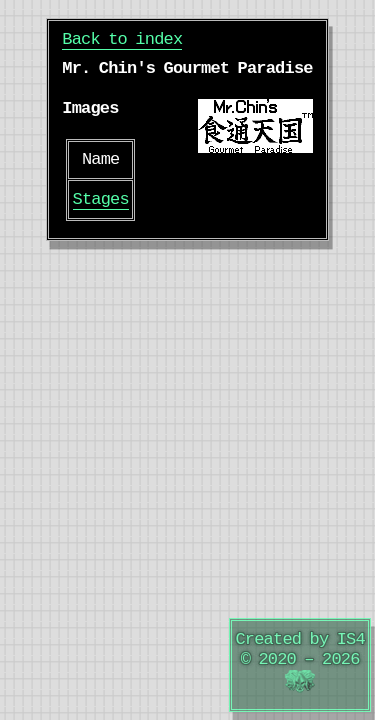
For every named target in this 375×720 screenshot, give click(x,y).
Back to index (122, 39)
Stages (101, 199)
